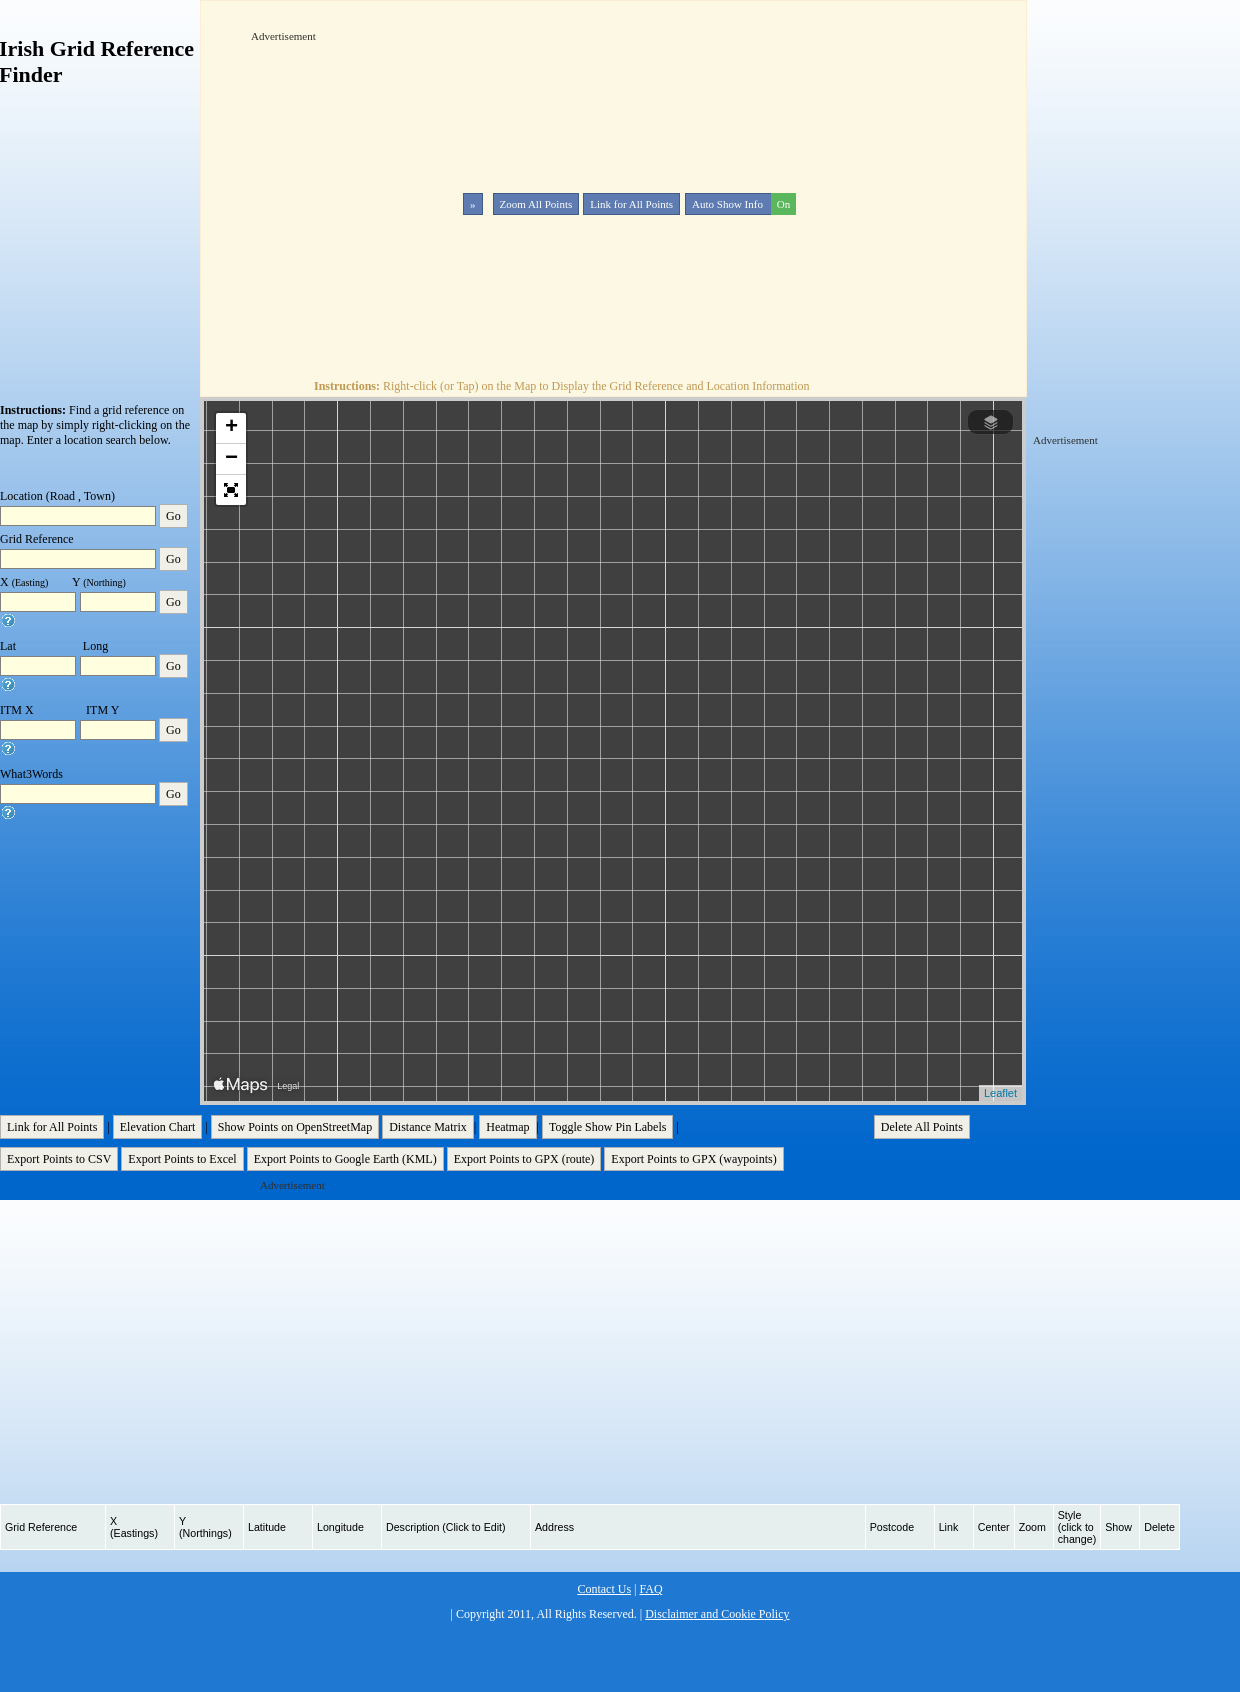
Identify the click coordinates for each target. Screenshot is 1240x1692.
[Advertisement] (481, 184)
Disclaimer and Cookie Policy (717, 1614)
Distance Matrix (428, 1127)
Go (173, 516)
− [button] (231, 459)
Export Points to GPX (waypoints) (693, 1159)
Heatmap (507, 1127)
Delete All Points (922, 1127)
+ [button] (231, 428)
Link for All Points (631, 204)
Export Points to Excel (182, 1159)
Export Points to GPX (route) (524, 1159)
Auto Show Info (742, 204)
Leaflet (1000, 1093)
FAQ (650, 1589)
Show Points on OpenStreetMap (295, 1127)
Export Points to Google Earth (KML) (345, 1159)
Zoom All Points (536, 204)
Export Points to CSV (59, 1159)
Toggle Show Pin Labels (608, 1127)
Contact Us (604, 1589)
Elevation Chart (158, 1127)
